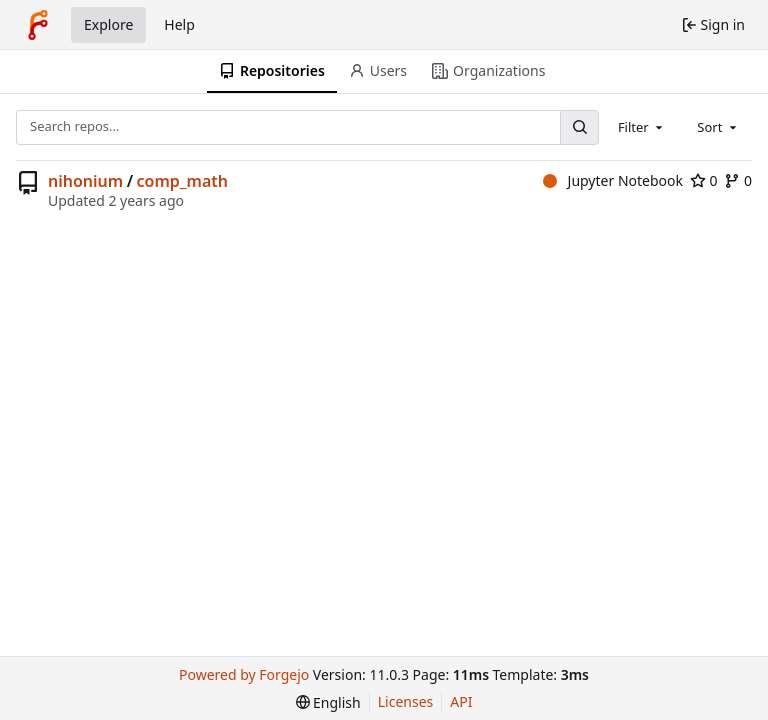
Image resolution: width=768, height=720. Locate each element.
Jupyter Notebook (613, 180)
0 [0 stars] (704, 180)
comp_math (182, 181)
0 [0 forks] (738, 180)
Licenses (406, 701)
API (461, 701)
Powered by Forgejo (244, 674)
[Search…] (579, 127)
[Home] (38, 25)
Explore (108, 24)
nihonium (85, 181)
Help (179, 24)
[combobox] (642, 127)
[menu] (328, 702)
